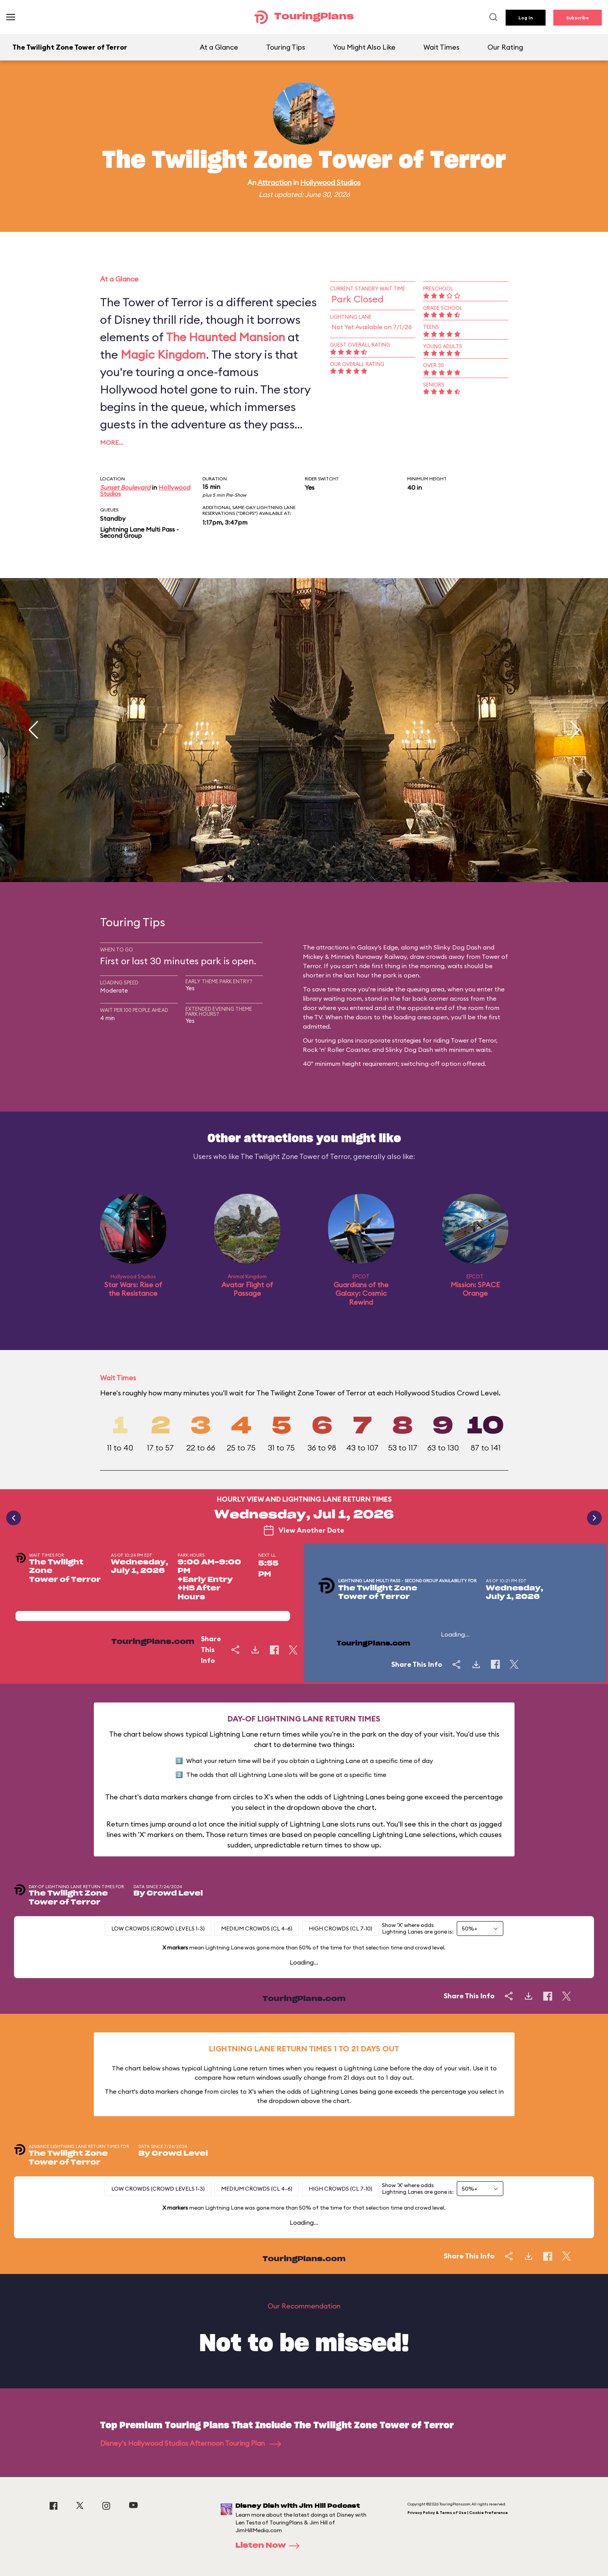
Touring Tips (285, 47)
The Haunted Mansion (225, 337)
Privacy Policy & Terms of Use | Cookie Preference (458, 2512)
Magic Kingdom (163, 354)
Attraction (274, 182)
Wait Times (441, 47)
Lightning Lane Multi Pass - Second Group (139, 532)
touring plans (334, 1040)
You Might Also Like (364, 47)
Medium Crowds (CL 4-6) (256, 1928)
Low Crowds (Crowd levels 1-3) (158, 1928)
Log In (525, 18)
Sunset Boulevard (125, 487)
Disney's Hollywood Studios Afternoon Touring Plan (190, 2443)
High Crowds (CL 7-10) (340, 1928)
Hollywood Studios (330, 182)
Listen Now (269, 2545)
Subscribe (577, 18)
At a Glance (219, 47)
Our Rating (505, 47)
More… (111, 442)
